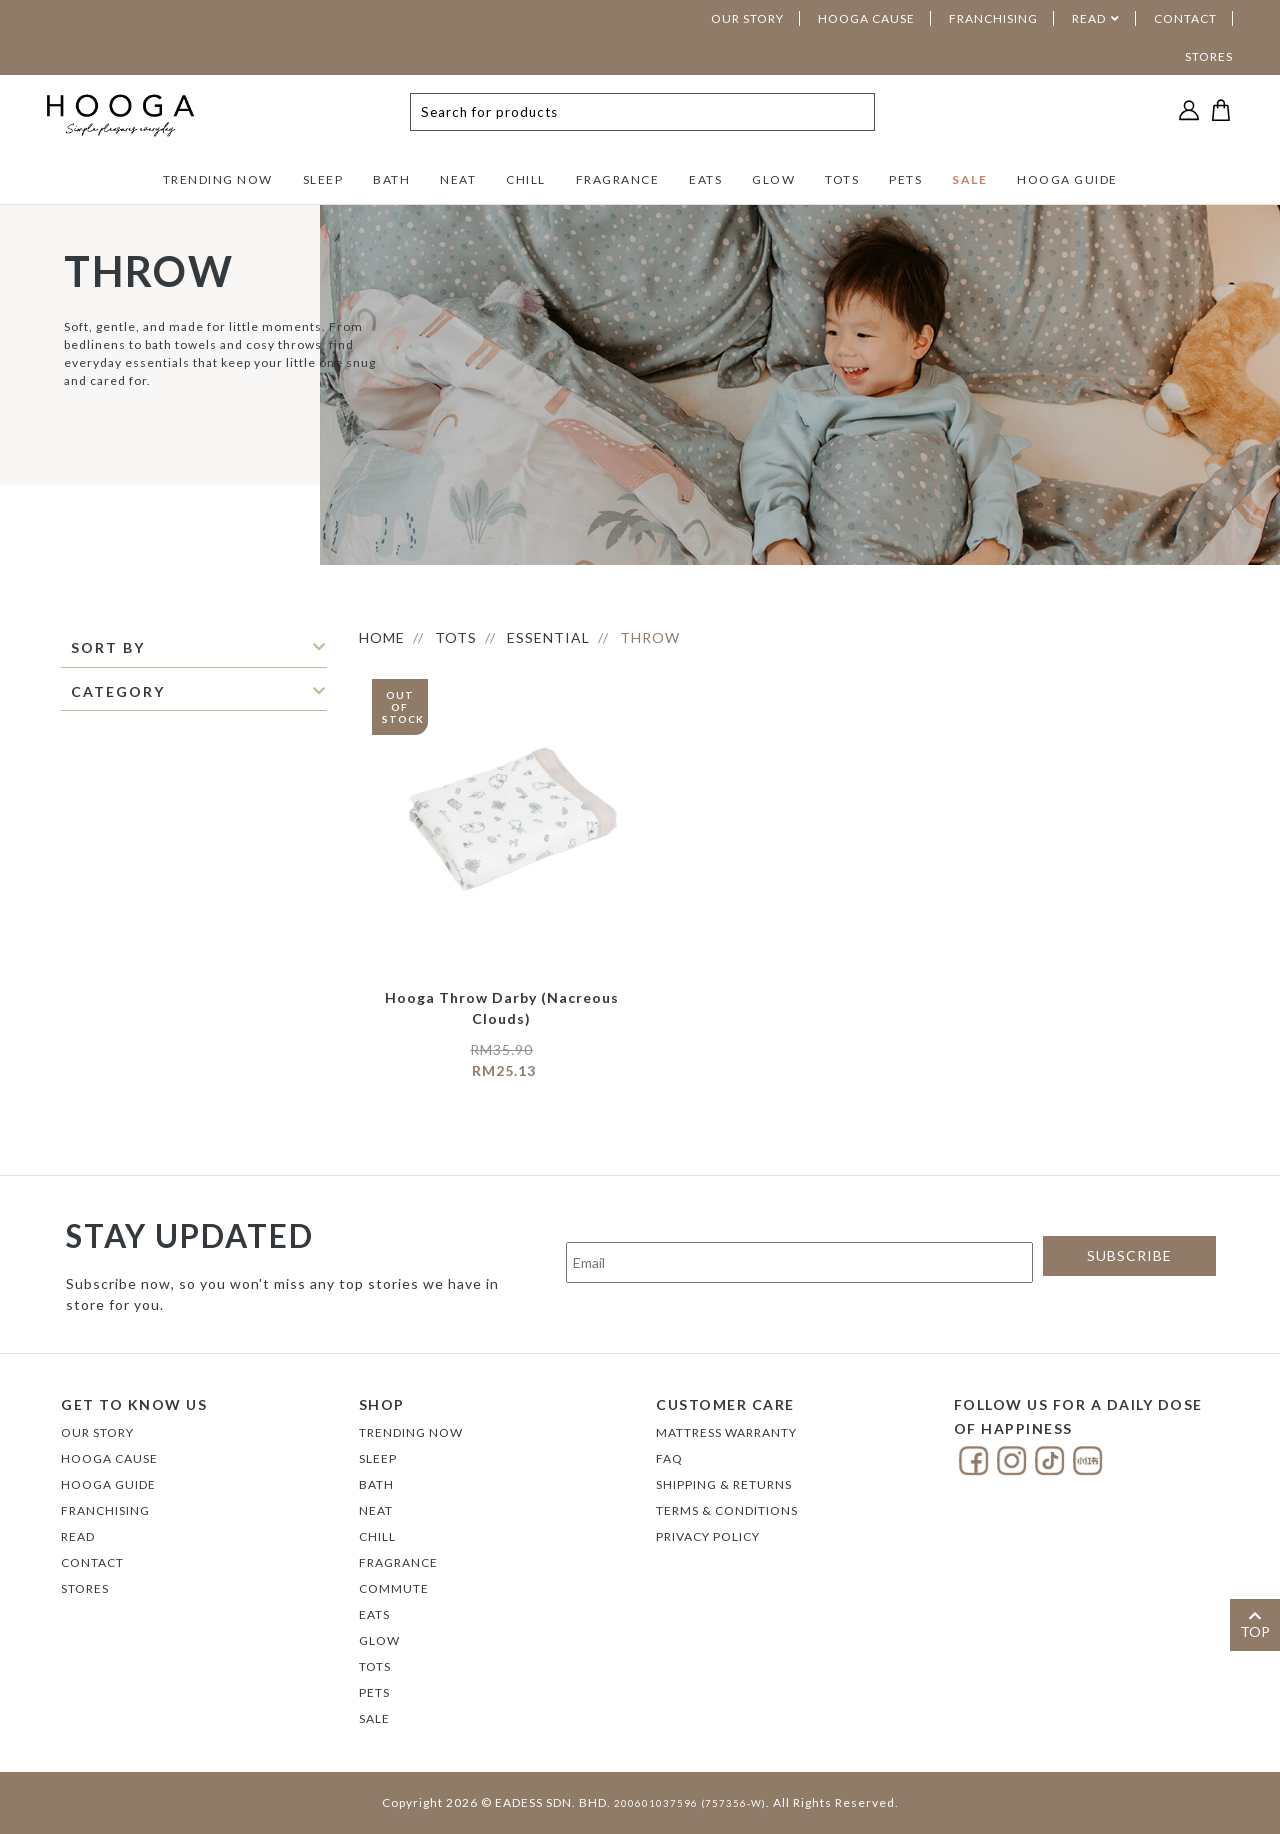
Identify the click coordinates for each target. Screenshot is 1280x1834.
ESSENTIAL (548, 637)
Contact (92, 1562)
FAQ (669, 1458)
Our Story (97, 1432)
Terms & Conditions (727, 1510)
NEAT (458, 179)
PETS (905, 179)
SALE (969, 179)
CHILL (526, 179)
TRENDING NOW (218, 179)
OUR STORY (747, 18)
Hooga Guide (108, 1484)
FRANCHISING (993, 18)
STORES (1209, 56)
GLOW (773, 179)
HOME (382, 637)
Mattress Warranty (726, 1432)
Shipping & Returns (724, 1484)
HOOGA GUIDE (1067, 179)
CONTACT (1185, 18)
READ (1089, 18)
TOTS (842, 179)
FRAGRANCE (618, 179)
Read (78, 1536)
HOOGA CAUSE (866, 18)
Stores (85, 1588)
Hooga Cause (109, 1458)
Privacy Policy (708, 1536)
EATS (705, 179)
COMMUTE (394, 1588)
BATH (391, 179)
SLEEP (323, 179)
